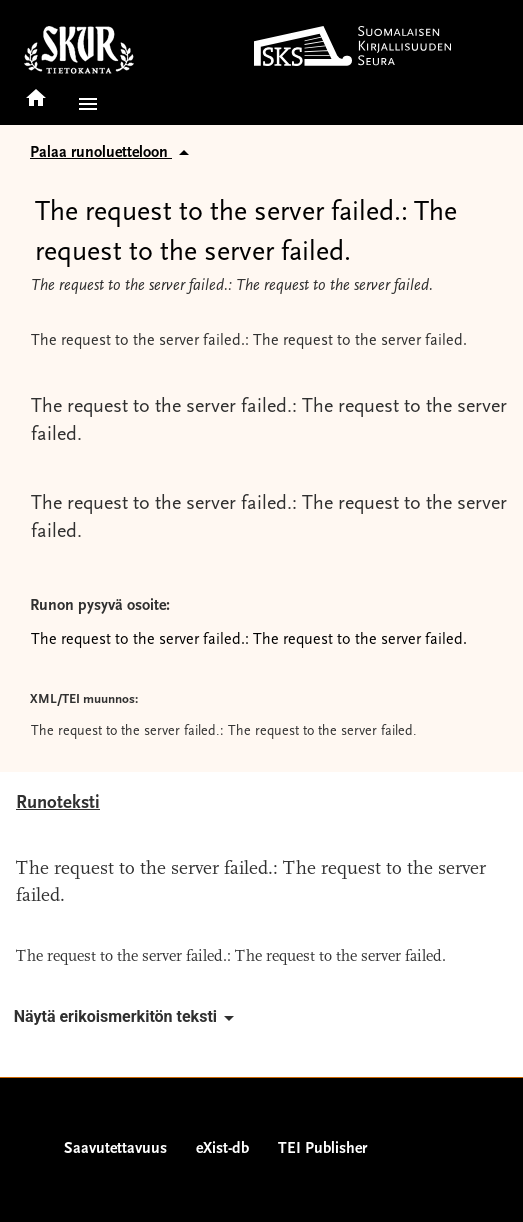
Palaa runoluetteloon (113, 153)
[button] (84, 104)
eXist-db (222, 1149)
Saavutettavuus (115, 1149)
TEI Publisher (322, 1149)
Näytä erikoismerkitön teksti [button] (127, 1018)
